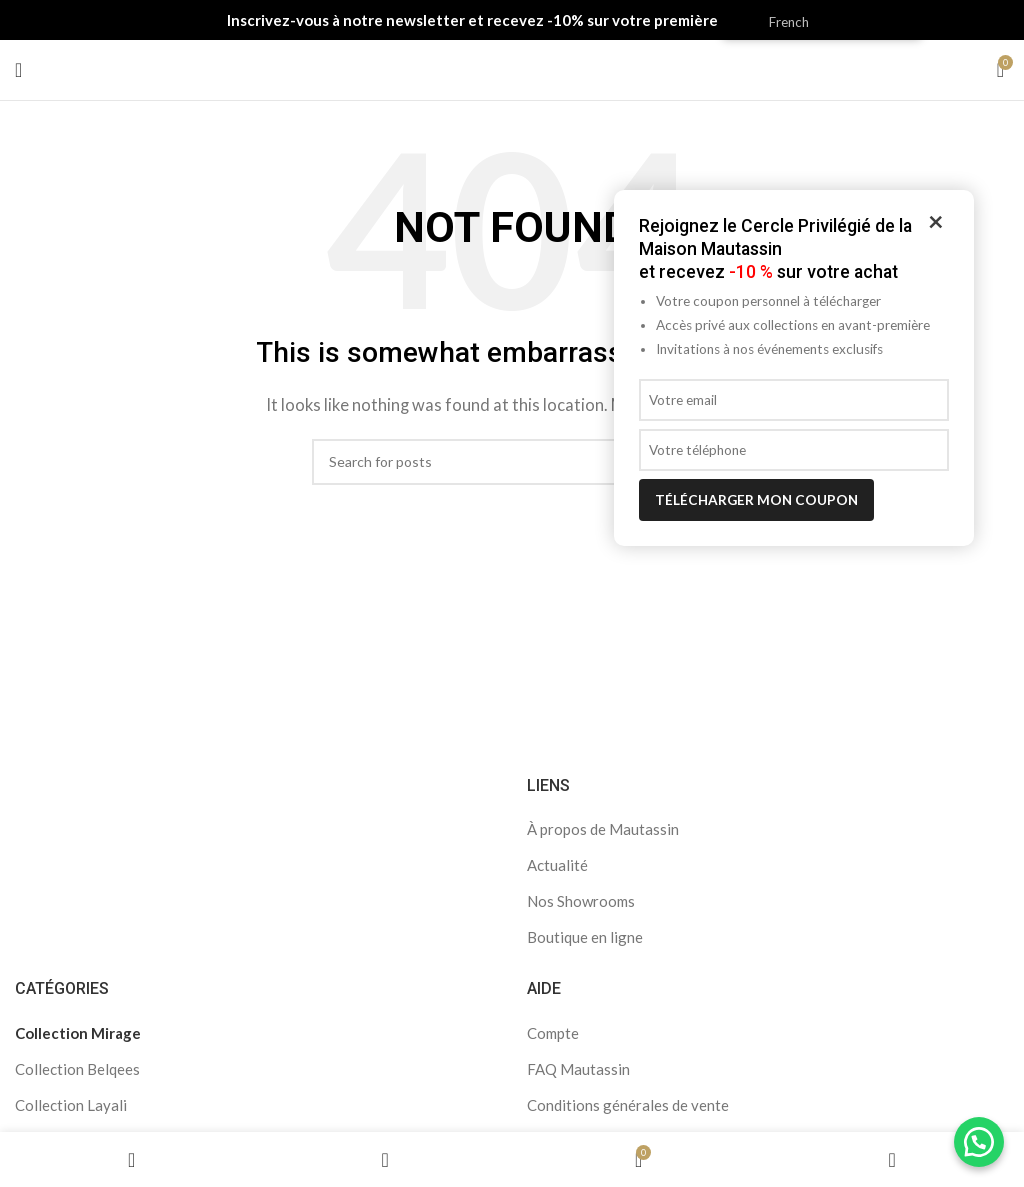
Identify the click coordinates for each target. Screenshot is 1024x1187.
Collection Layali (71, 1105)
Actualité (557, 865)
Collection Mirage (78, 1033)
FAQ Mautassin (578, 1069)
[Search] (512, 462)
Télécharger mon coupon (756, 500)
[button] (979, 1142)
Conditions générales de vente (628, 1105)
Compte (553, 1033)
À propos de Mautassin (603, 829)
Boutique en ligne (585, 937)
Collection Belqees (77, 1069)
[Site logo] (512, 68)
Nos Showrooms (581, 901)
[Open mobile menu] (18, 70)
